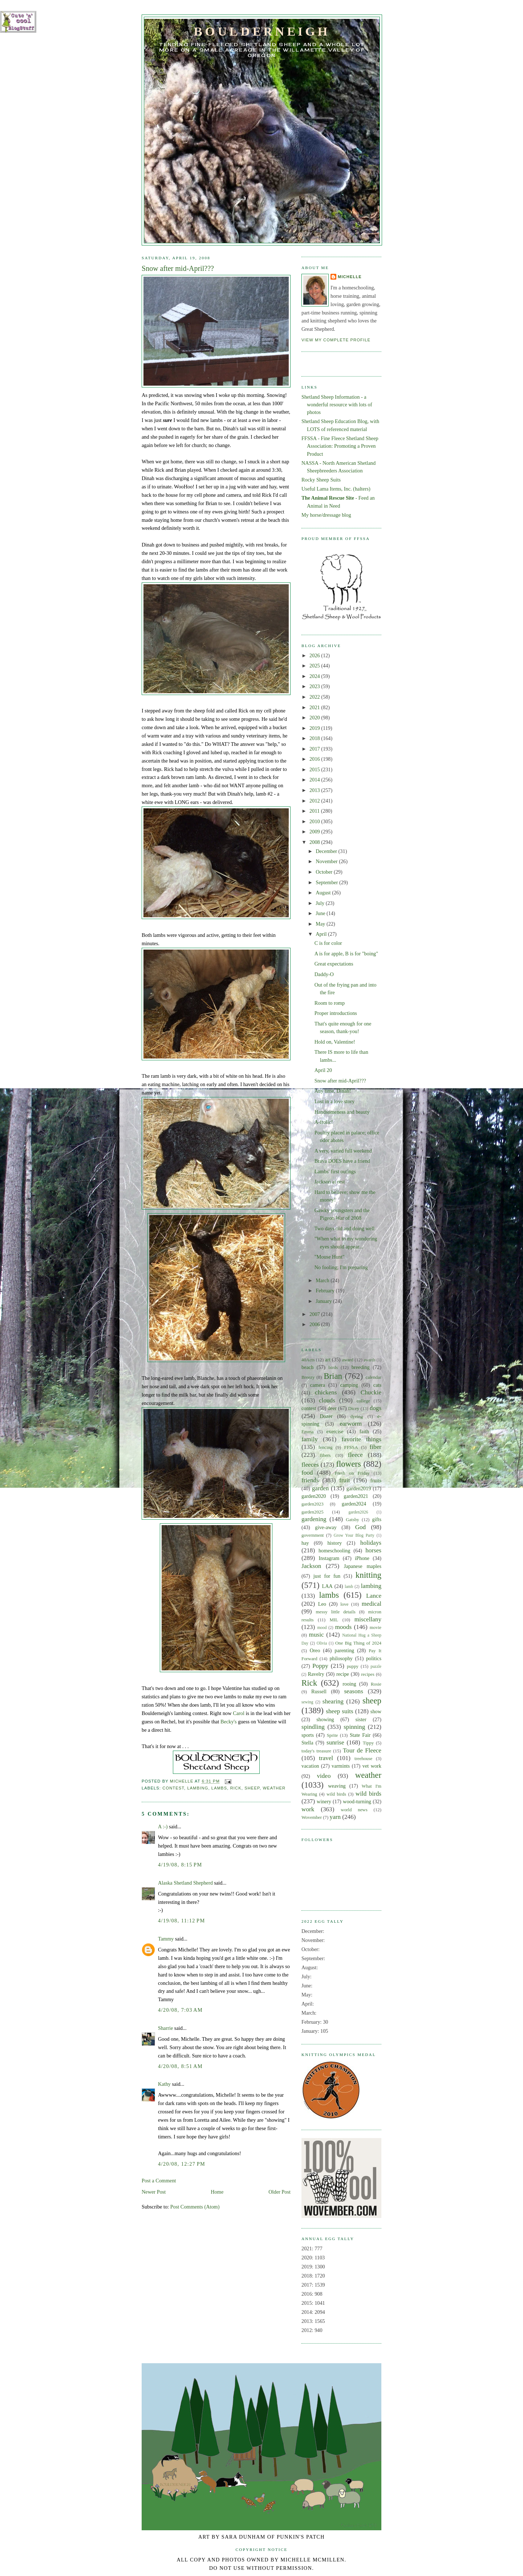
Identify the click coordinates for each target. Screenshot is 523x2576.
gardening (314, 1519)
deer (332, 1408)
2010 (315, 821)
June (321, 913)
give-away (326, 1527)
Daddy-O (324, 974)
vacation (310, 1766)
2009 (315, 831)
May (321, 924)
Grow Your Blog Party (354, 1535)
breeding (361, 1367)
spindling (313, 1726)
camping (349, 1385)
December (327, 851)
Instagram (329, 1558)
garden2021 (356, 1496)
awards (369, 1360)
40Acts (308, 1359)
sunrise (335, 1742)
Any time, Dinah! (333, 1091)
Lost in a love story (334, 1101)
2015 (315, 769)
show (375, 1711)
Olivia (322, 1643)
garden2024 (354, 1504)
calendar (373, 1377)
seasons (353, 1691)
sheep (252, 1788)
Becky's (228, 1721)
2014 (315, 780)
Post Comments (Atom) (195, 2207)
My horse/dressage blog (326, 515)
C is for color (328, 943)
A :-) (163, 1826)
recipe (342, 1674)
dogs (375, 1408)
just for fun (326, 1576)
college (363, 1400)
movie (375, 1627)
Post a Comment (159, 2180)
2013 (315, 790)
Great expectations (334, 964)
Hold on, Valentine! (335, 1042)
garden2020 (313, 1496)
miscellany (367, 1619)
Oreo (315, 1650)
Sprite (332, 1735)
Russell (319, 1691)
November (327, 861)
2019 (315, 728)
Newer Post (154, 2192)
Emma (307, 1431)
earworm (351, 1423)
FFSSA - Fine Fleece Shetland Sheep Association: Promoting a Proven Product (339, 446)
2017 (315, 749)
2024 (315, 676)
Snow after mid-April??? (340, 1081)
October (325, 872)
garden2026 (358, 1512)
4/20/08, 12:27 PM (181, 2164)
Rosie (376, 1684)
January (324, 1301)
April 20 (323, 1070)
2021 (315, 707)
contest (173, 1788)
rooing (349, 1684)
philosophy (341, 1658)
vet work (371, 1766)
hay (305, 1543)
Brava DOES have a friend (342, 1161)
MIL (334, 1619)
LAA (327, 1586)
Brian (333, 1376)
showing (325, 1719)
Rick (236, 1788)
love (344, 1604)
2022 (315, 697)
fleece (355, 1454)
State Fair (360, 1735)
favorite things (361, 1439)
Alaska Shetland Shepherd (185, 1883)
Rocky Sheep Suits (321, 480)
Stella (307, 1743)
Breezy (308, 1377)
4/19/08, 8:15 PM (180, 1865)
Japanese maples (362, 1566)
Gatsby (352, 1519)
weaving (336, 1786)
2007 (315, 1314)
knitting (368, 1575)
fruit (344, 1480)
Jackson (311, 1566)
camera (317, 1385)
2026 (315, 655)
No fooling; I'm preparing (341, 1267)
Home (217, 2192)
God (360, 1527)
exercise (334, 1431)
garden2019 (358, 1488)
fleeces (310, 1464)
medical (371, 1603)
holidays (370, 1542)
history (334, 1543)
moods (343, 1627)
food (307, 1472)
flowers (348, 1463)
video (324, 1775)
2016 (315, 759)
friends (310, 1480)
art (328, 1359)
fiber (375, 1446)
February (326, 1290)
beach (307, 1367)
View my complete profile (335, 340)
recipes (367, 1674)
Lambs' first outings (335, 1171)
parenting (344, 1650)
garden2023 (312, 1504)
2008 (315, 842)
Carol (238, 1713)
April (322, 934)
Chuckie (371, 1392)
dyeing (356, 1416)
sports (307, 1735)
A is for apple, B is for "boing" (346, 953)
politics (373, 1658)
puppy (352, 1666)
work (307, 1809)
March (323, 1280)
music (316, 1634)
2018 (315, 738)
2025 (315, 666)
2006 (315, 1324)
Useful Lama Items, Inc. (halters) (335, 489)
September (327, 882)
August (324, 892)
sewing (307, 1702)
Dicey (353, 1408)
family (309, 1439)
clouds (327, 1400)
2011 (315, 811)
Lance (373, 1595)
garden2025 (312, 1512)
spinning (354, 1726)
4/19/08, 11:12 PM (181, 1920)
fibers (325, 1455)
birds (333, 1367)
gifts (376, 1519)
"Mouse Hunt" (330, 1257)
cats (377, 1385)
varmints (341, 1766)
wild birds (336, 1794)
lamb (349, 1586)
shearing (333, 1701)
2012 (315, 801)
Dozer (326, 1416)
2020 (315, 717)
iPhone (362, 1558)
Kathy (164, 2084)
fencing (326, 1447)
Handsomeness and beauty (342, 1112)
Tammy (166, 1939)
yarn (335, 1816)
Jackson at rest (330, 1182)
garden (320, 1488)
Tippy (368, 1743)
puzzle (375, 1666)
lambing (197, 1788)
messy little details (336, 1611)
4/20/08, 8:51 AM (180, 2066)
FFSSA (351, 1447)
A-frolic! (324, 1122)
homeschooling (334, 1550)
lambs (219, 1788)
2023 (315, 686)
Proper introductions (336, 1013)
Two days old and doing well (344, 1228)
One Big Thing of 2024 (358, 1643)
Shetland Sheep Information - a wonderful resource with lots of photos (336, 404)
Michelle (350, 277)
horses (373, 1550)
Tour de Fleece (362, 1750)
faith (364, 1431)
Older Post (279, 2192)
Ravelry (316, 1674)
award (347, 1359)
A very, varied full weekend (343, 1151)
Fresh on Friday (352, 1473)
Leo (322, 1604)
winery (324, 1801)
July (320, 903)
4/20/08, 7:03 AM (180, 2010)
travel (326, 1758)
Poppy (320, 1665)
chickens (326, 1392)
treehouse (363, 1758)
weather (274, 1788)
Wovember (311, 1817)
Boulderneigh (262, 31)
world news (354, 1809)
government (312, 1535)
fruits (375, 1480)
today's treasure (316, 1751)
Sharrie (165, 2028)
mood (322, 1627)
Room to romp (330, 1003)
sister (361, 1719)
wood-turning (357, 1801)
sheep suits (339, 1711)
